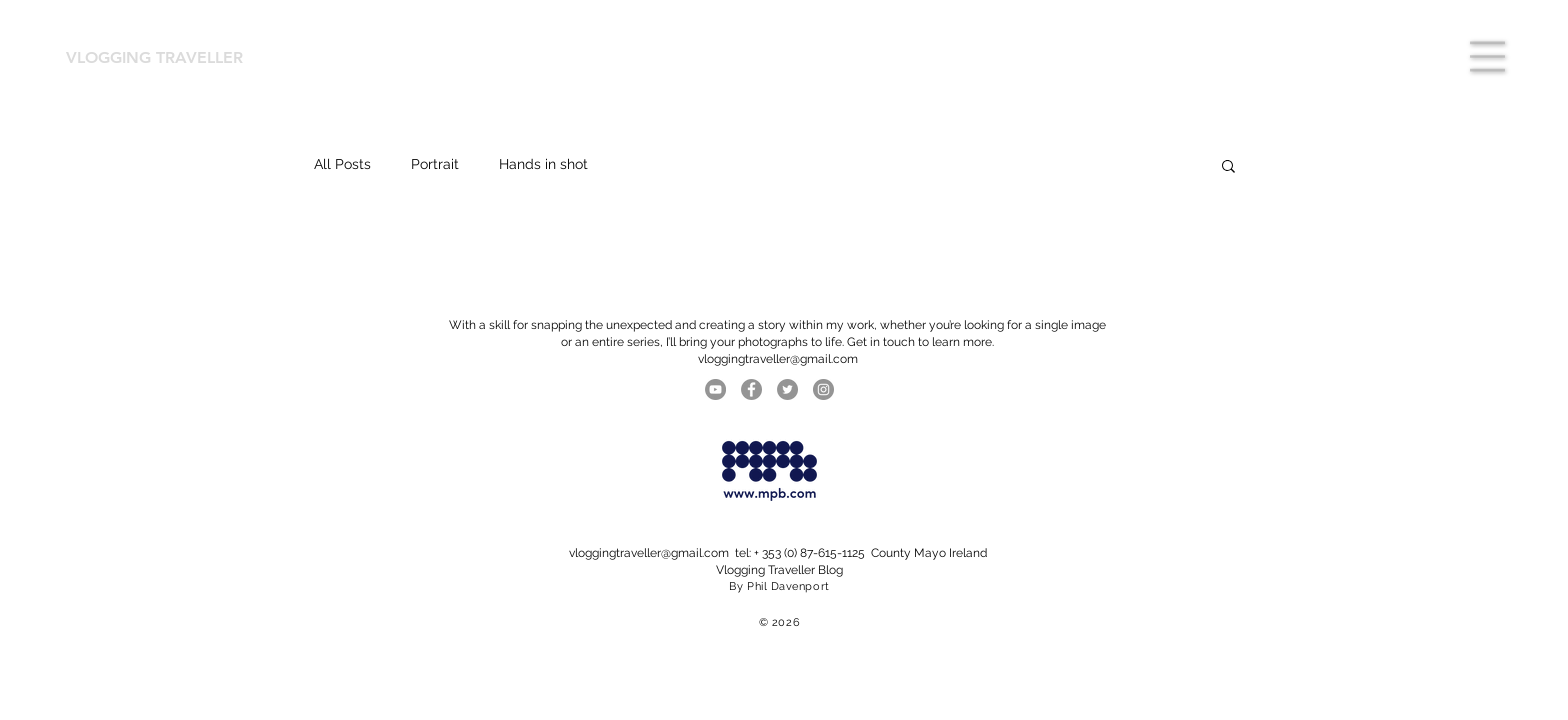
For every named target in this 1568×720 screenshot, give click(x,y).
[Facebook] (751, 389)
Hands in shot (543, 164)
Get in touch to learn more (919, 342)
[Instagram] (823, 389)
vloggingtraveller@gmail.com (649, 553)
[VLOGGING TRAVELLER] (165, 58)
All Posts (342, 164)
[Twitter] (787, 389)
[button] (1487, 56)
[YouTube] (715, 389)
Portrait (435, 164)
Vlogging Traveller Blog (779, 570)
